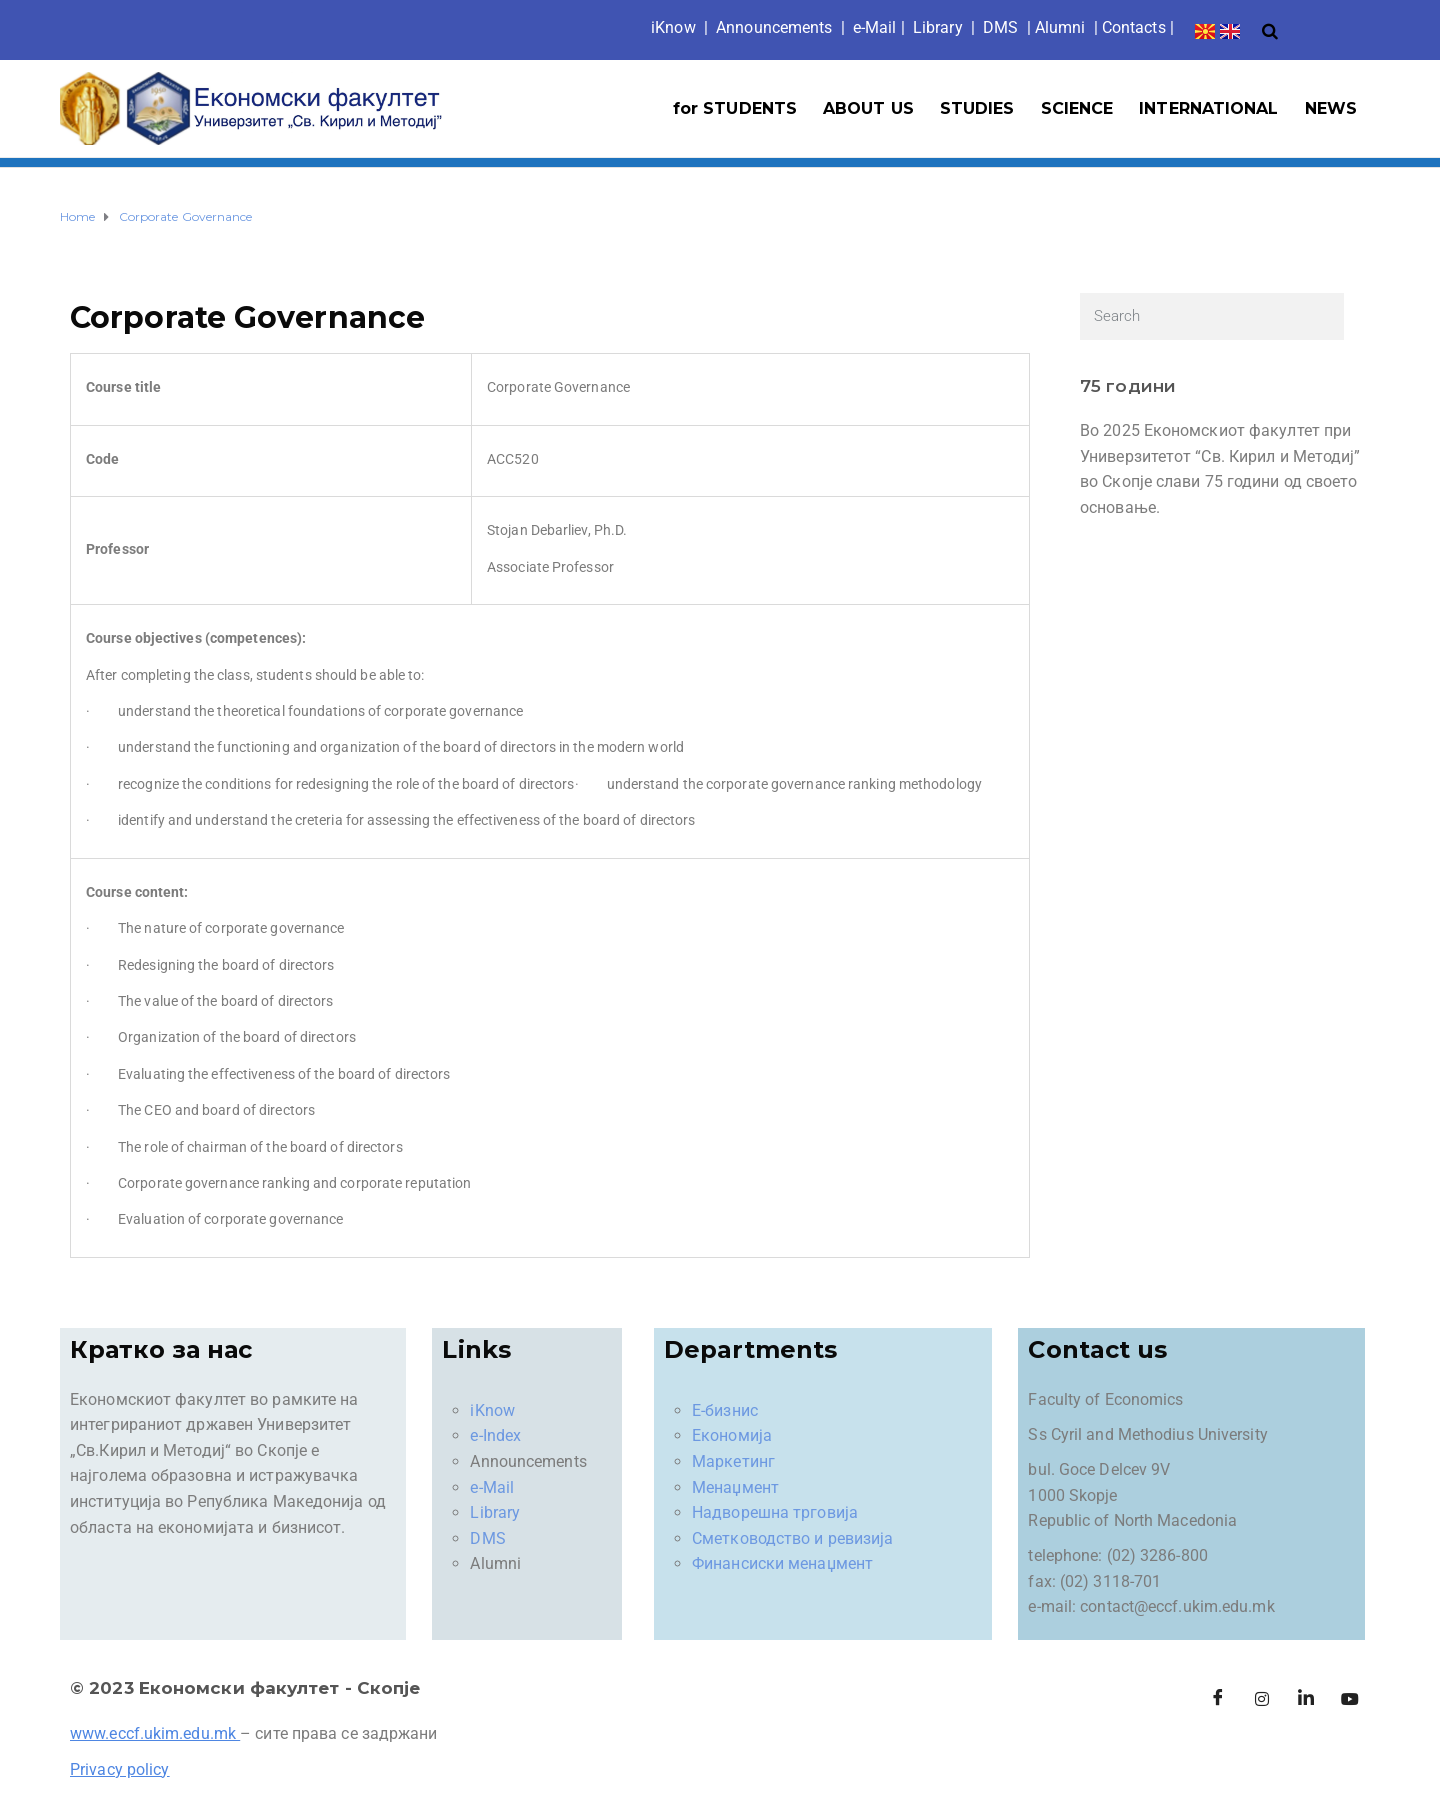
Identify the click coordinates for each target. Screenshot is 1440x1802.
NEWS (1331, 108)
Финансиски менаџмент (782, 1563)
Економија (732, 1435)
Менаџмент (735, 1487)
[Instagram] (1262, 1700)
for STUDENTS (735, 108)
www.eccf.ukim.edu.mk (153, 1733)
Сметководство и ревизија (792, 1538)
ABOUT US (868, 108)
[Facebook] (1218, 1700)
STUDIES (977, 108)
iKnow (492, 1410)
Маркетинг (733, 1461)
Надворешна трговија (775, 1512)
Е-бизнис (725, 1410)
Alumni (1060, 27)
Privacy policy (119, 1769)
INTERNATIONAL (1208, 108)
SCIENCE (1077, 108)
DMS (1000, 27)
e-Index (495, 1435)
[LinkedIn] (1306, 1700)
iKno (673, 27)
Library (938, 27)
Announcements (774, 27)
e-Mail (492, 1487)
